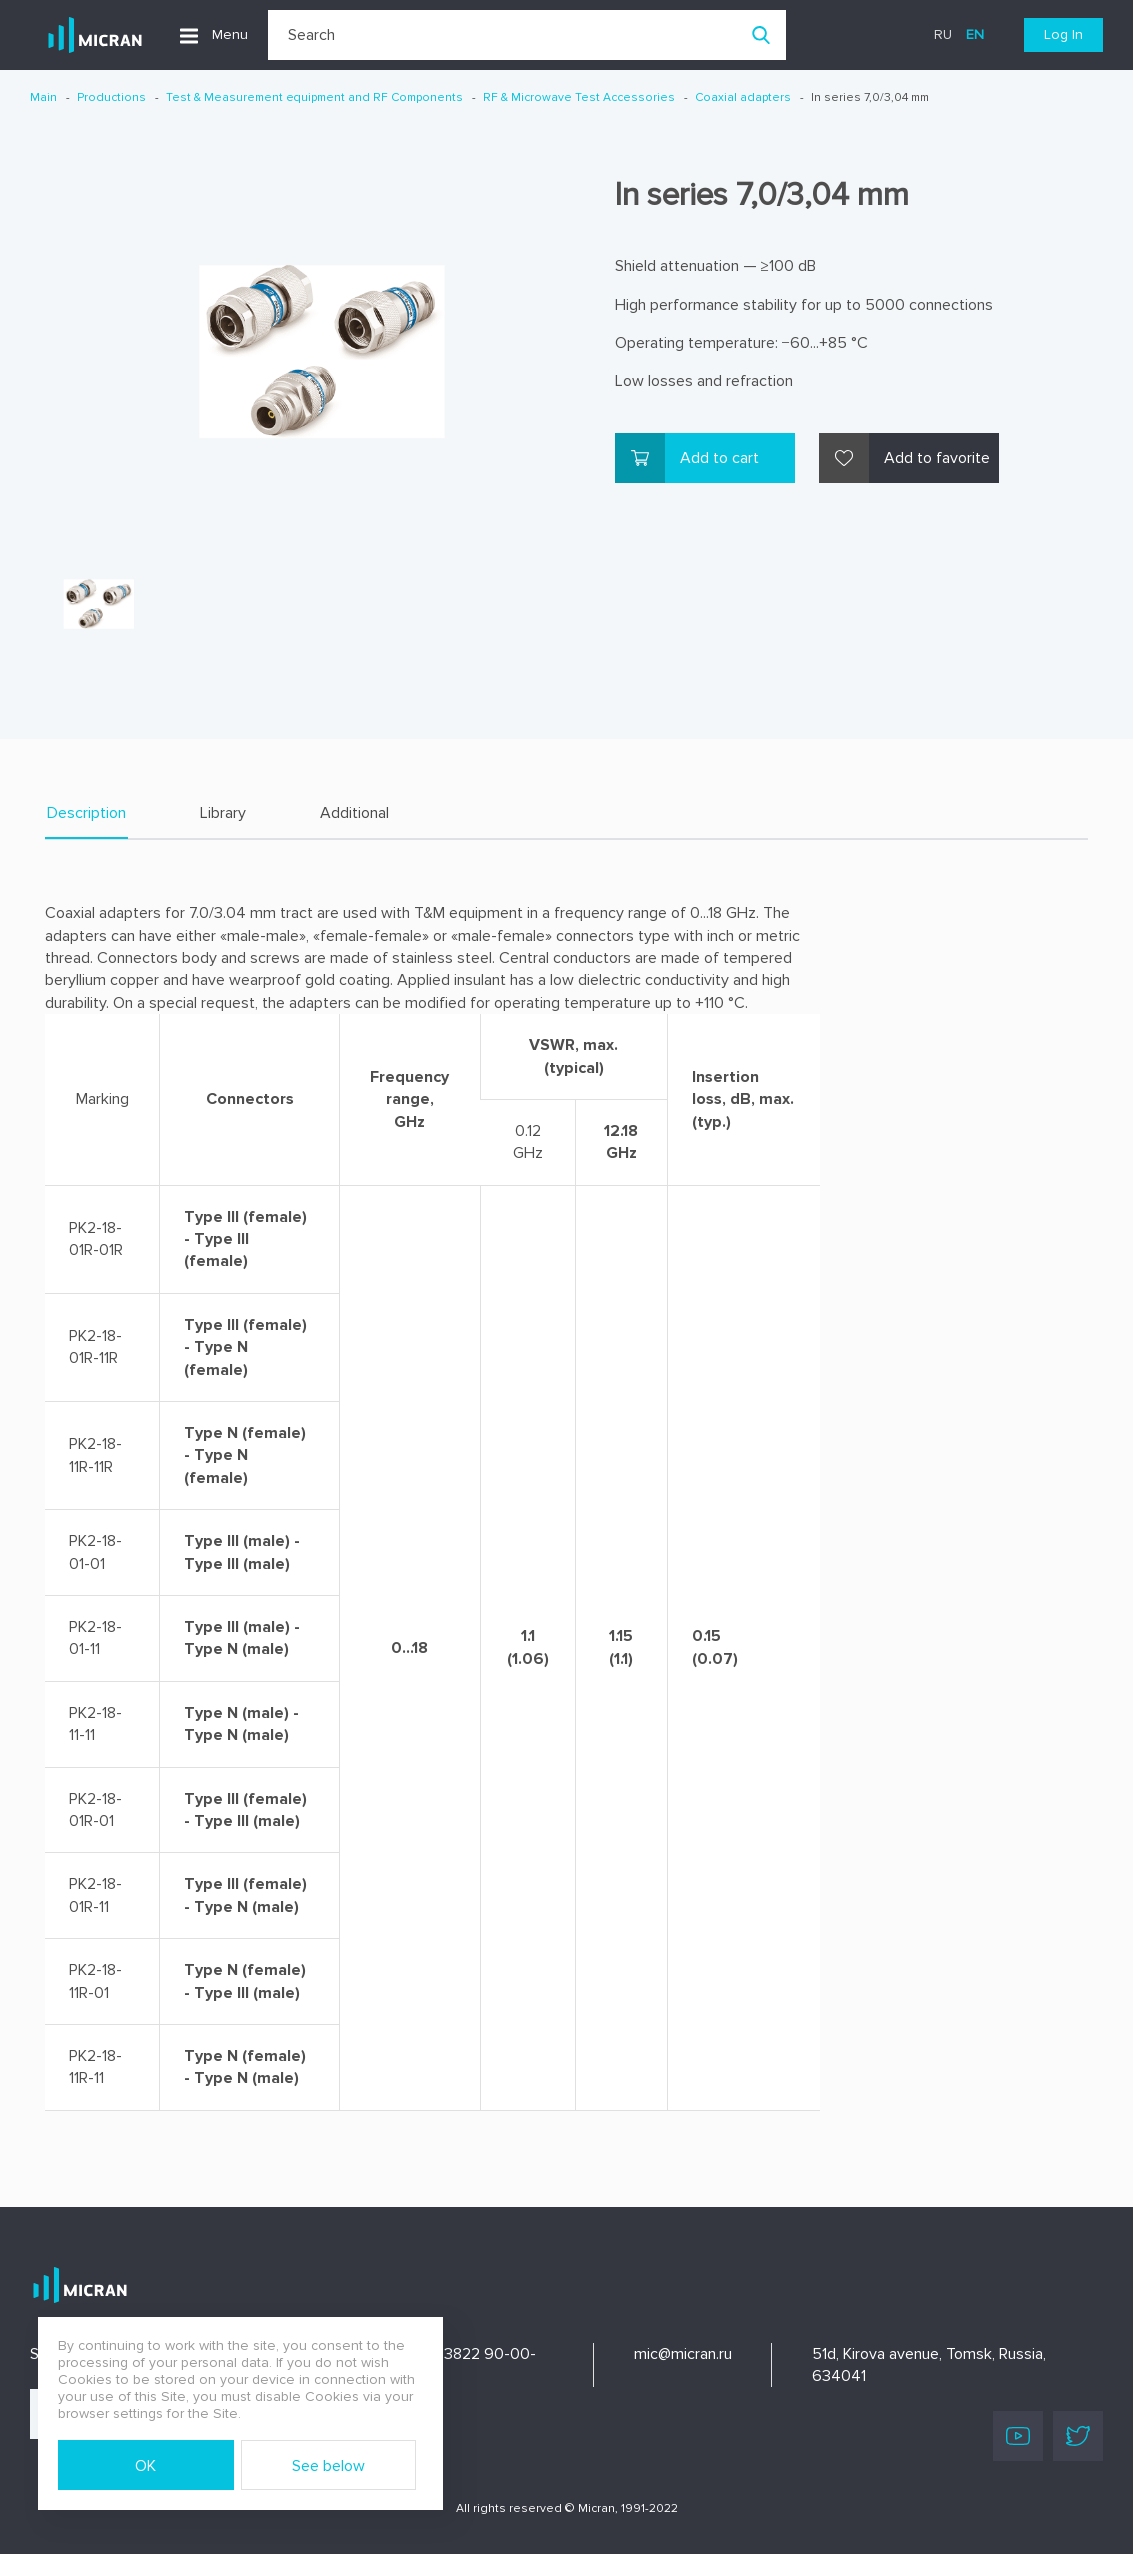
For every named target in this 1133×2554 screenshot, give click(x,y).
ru (943, 34)
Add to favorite (937, 458)
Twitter (1078, 2436)
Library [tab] (223, 813)
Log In (1063, 34)
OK (145, 2466)
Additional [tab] (354, 813)
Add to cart (719, 458)
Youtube (1018, 2436)
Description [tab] (86, 813)
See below (328, 2466)
